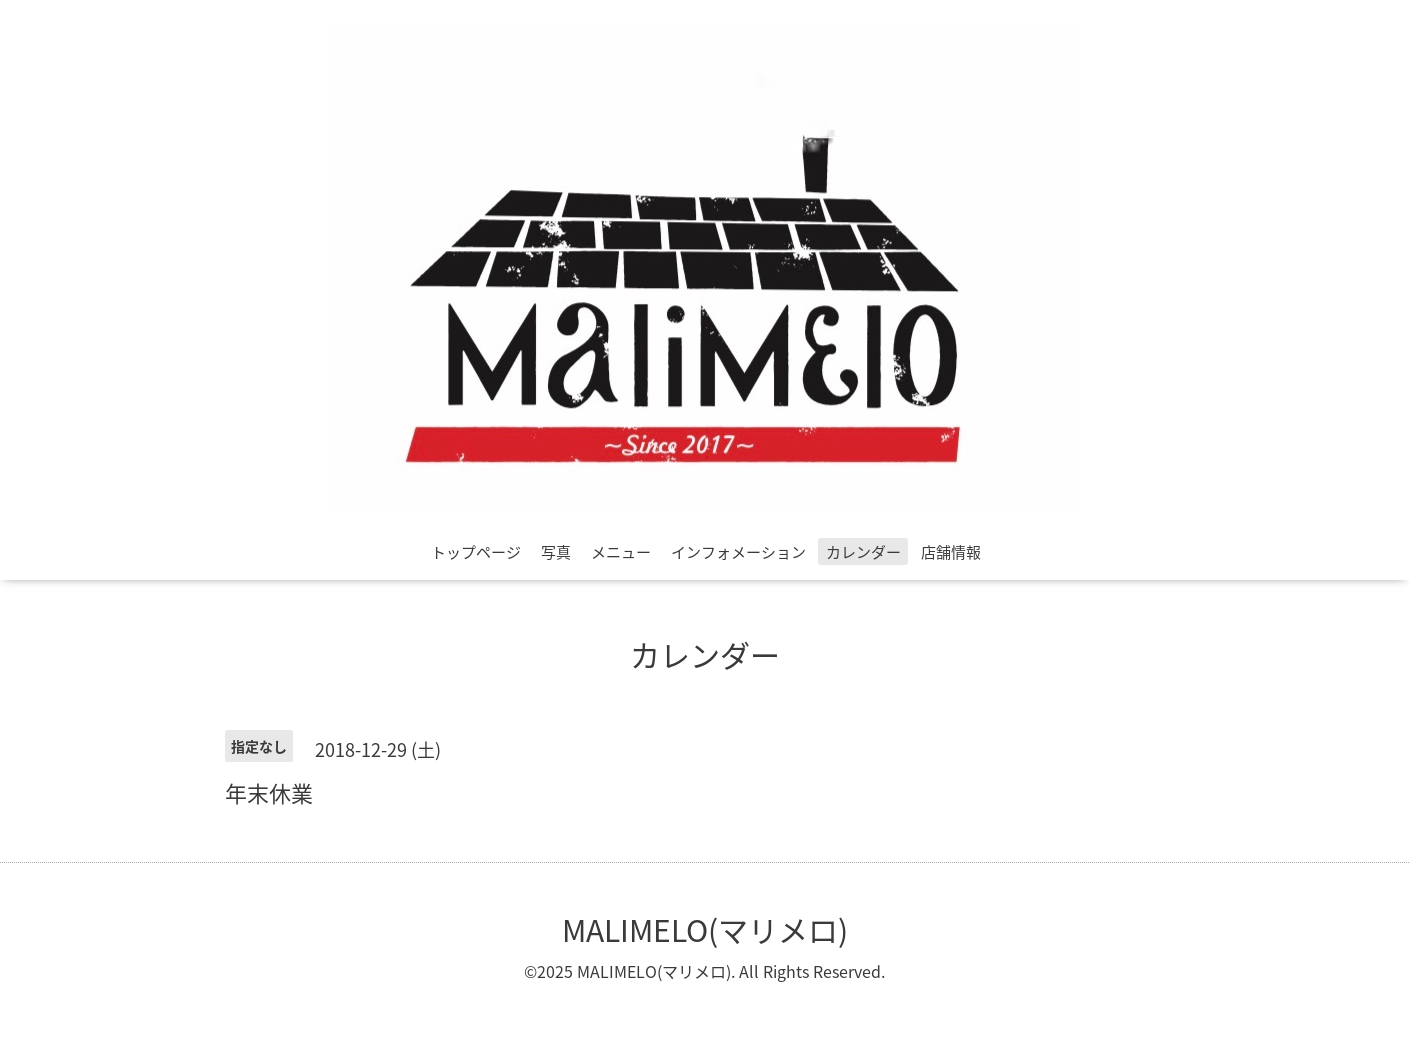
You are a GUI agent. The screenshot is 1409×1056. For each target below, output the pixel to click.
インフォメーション (738, 552)
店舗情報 (951, 552)
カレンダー (863, 552)
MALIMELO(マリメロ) (705, 929)
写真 (556, 552)
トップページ (476, 552)
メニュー (621, 552)
